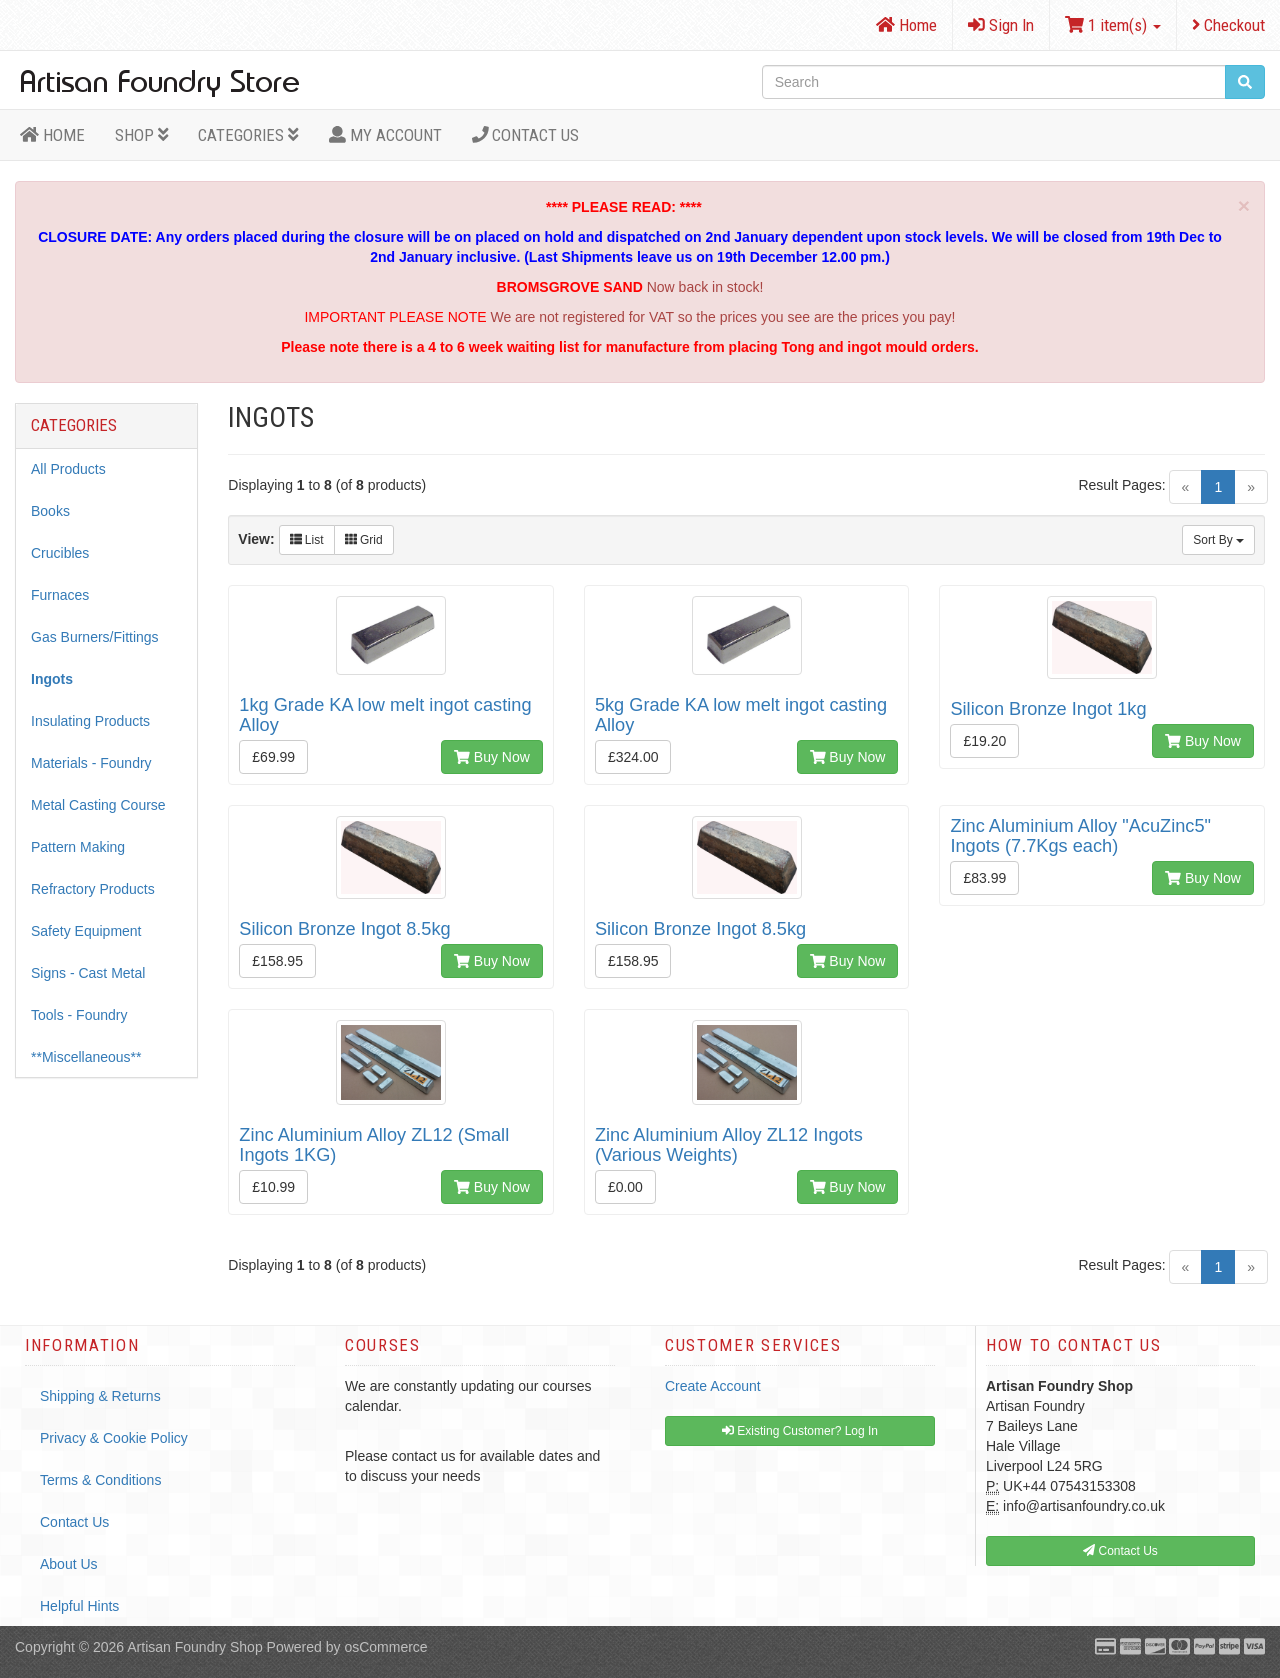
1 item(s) (1113, 25)
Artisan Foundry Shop (194, 1647)
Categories (248, 135)
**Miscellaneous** (86, 1057)
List (307, 540)
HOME (52, 135)
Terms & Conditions (100, 1480)
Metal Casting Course (98, 805)
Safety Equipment (86, 931)
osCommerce (385, 1647)
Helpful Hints (79, 1606)
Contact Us (526, 135)
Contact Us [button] (1120, 1551)
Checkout (1228, 25)
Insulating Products (90, 721)
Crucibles (60, 553)
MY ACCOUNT (385, 135)
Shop (142, 135)
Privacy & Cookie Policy (114, 1438)
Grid (364, 540)
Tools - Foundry (79, 1015)
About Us (69, 1564)
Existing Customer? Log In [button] (800, 1431)
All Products (68, 469)
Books (50, 511)
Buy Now (492, 757)
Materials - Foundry (91, 763)
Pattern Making (78, 847)
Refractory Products (93, 889)
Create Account (713, 1386)
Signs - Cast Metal (88, 973)
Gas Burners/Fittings (95, 637)
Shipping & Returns (100, 1396)
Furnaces (60, 595)
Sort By (1218, 540)
